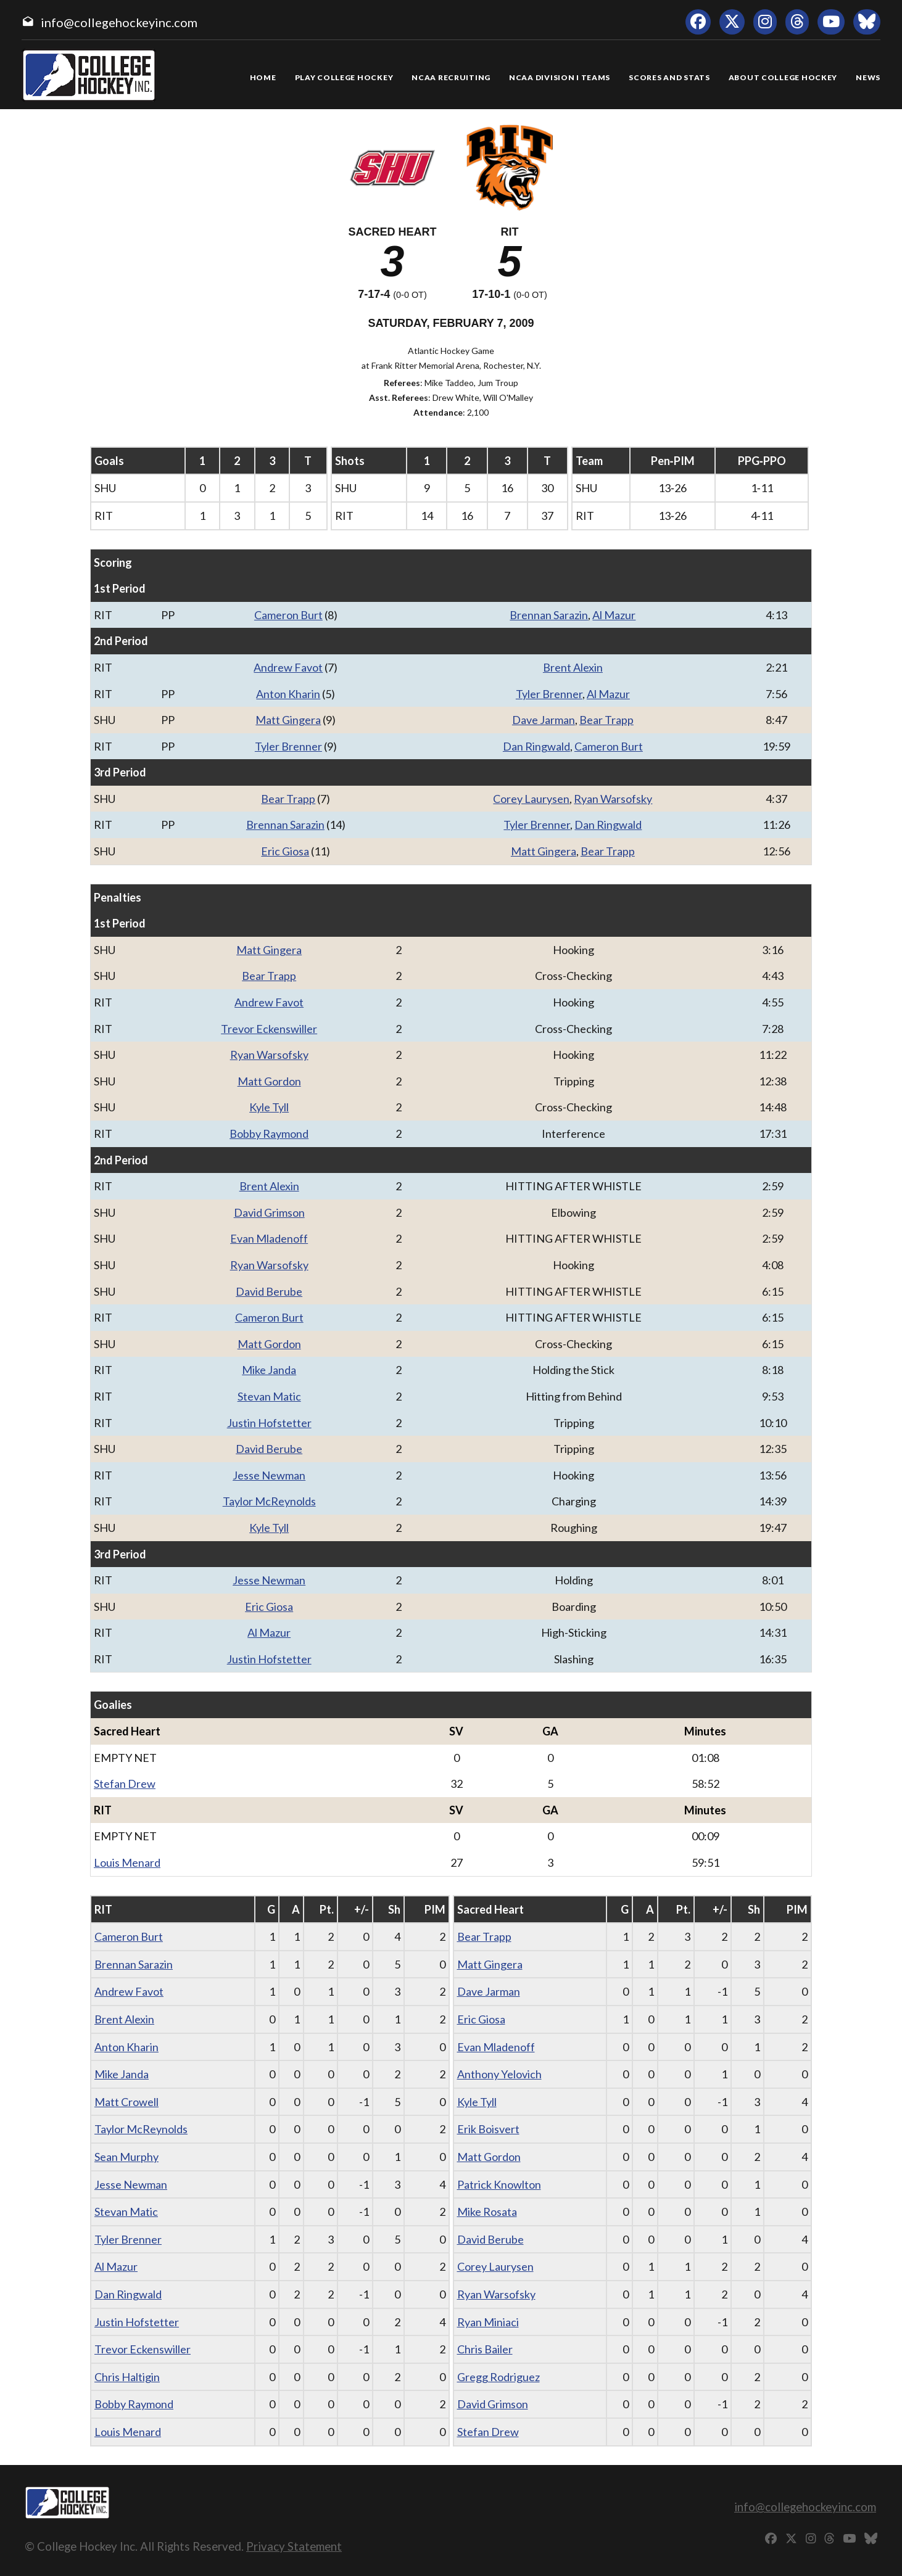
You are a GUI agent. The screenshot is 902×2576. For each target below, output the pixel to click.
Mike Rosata (487, 2211)
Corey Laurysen (531, 798)
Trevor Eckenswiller (269, 1028)
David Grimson (269, 1212)
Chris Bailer (485, 2349)
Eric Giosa (285, 851)
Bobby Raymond (269, 1133)
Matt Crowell (126, 2102)
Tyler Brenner (549, 694)
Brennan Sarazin (549, 615)
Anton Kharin (288, 694)
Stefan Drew (124, 1783)
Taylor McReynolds (269, 1501)
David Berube (269, 1291)
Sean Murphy (126, 2156)
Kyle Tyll (269, 1107)
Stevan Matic (269, 1396)
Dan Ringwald (536, 746)
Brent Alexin (573, 667)
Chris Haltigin (127, 2377)
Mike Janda (269, 1369)
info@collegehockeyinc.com (119, 22)
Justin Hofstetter (269, 1423)
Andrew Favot (288, 667)
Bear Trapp (606, 719)
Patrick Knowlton (499, 2184)
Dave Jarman (543, 719)
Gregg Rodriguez (498, 2377)
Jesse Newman (269, 1475)
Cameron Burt (288, 615)
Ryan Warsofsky (613, 798)
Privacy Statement (294, 2546)
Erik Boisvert (488, 2129)
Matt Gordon (269, 1081)
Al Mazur (613, 615)
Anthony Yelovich (499, 2074)
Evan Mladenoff (269, 1238)
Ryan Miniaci (488, 2322)
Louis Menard (127, 1862)
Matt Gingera (288, 719)
